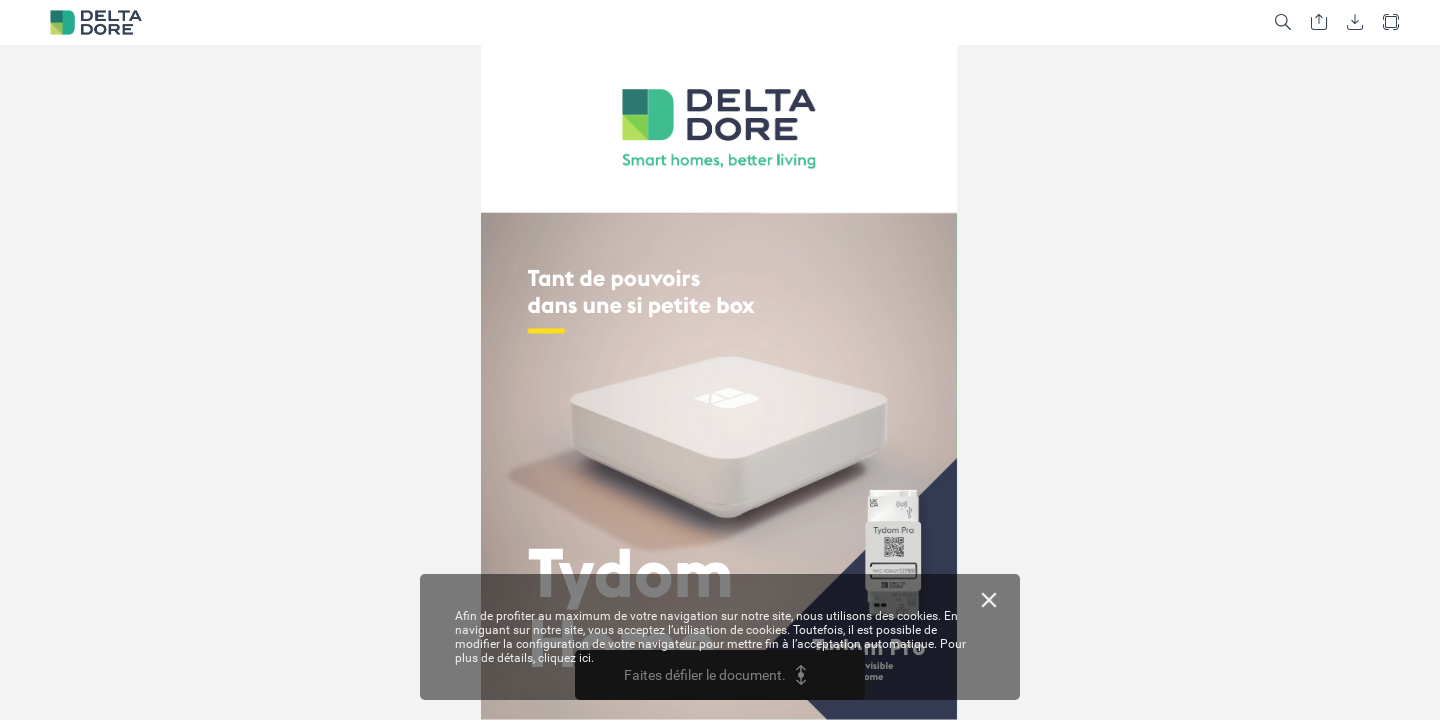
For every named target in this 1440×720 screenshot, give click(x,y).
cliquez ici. (566, 658)
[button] (1283, 22)
